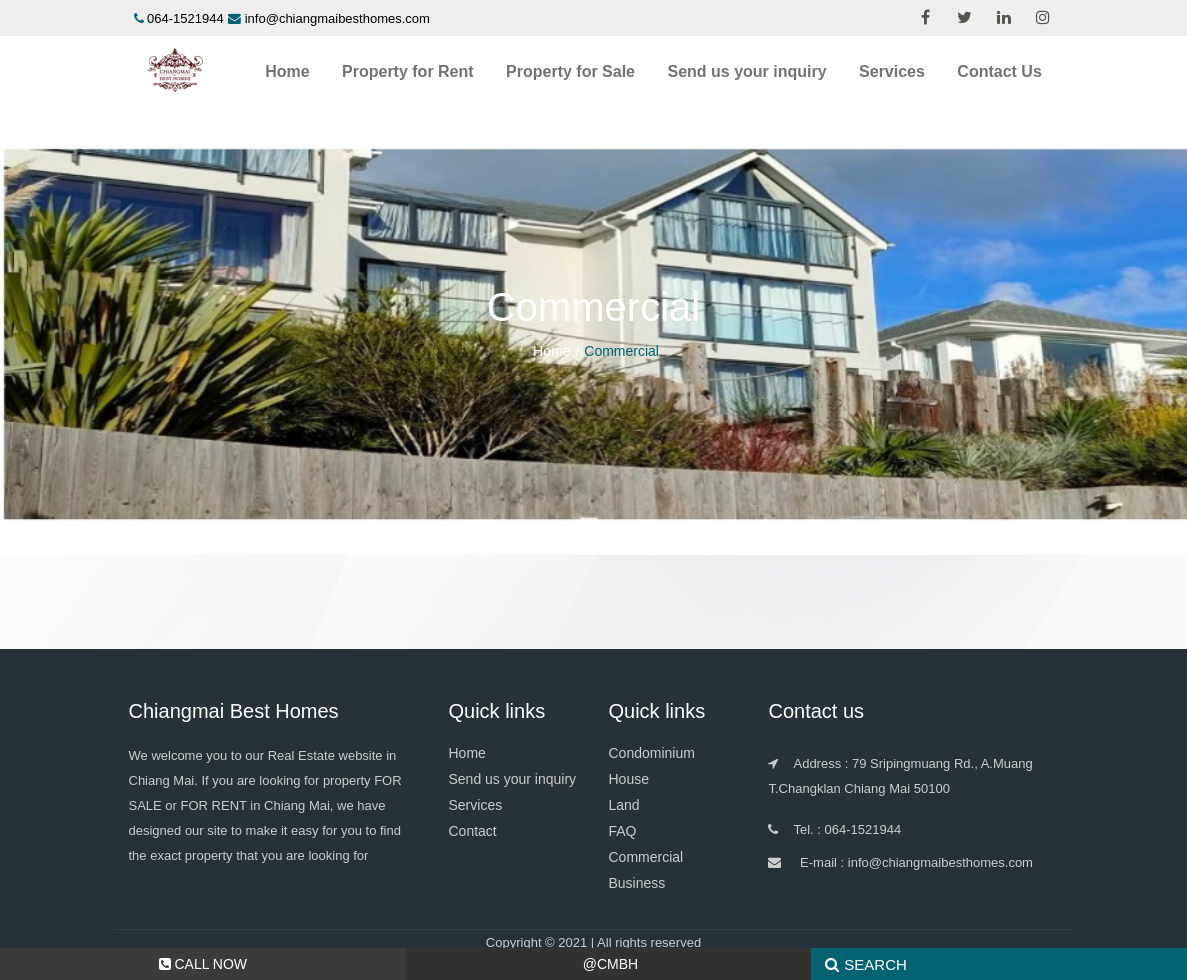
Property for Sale (570, 71)
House (628, 779)
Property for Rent (408, 71)
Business (636, 883)
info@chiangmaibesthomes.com (337, 18)
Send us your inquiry (746, 71)
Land (623, 805)
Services (892, 71)
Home (287, 71)
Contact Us (999, 71)
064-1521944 (185, 18)
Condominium (651, 753)
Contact (472, 831)
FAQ (622, 831)
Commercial (645, 857)
